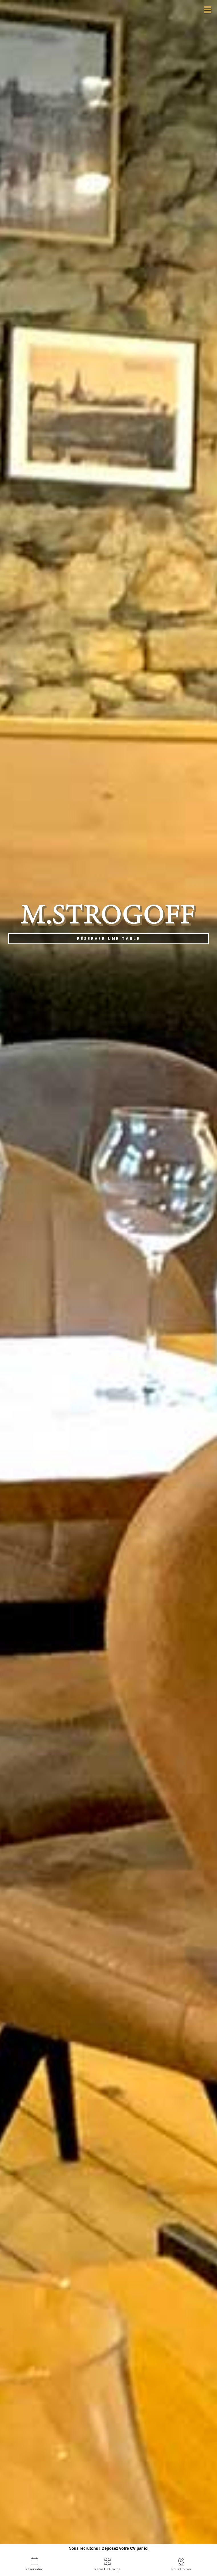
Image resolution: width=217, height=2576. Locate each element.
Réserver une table (108, 938)
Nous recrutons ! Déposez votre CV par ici (108, 2548)
